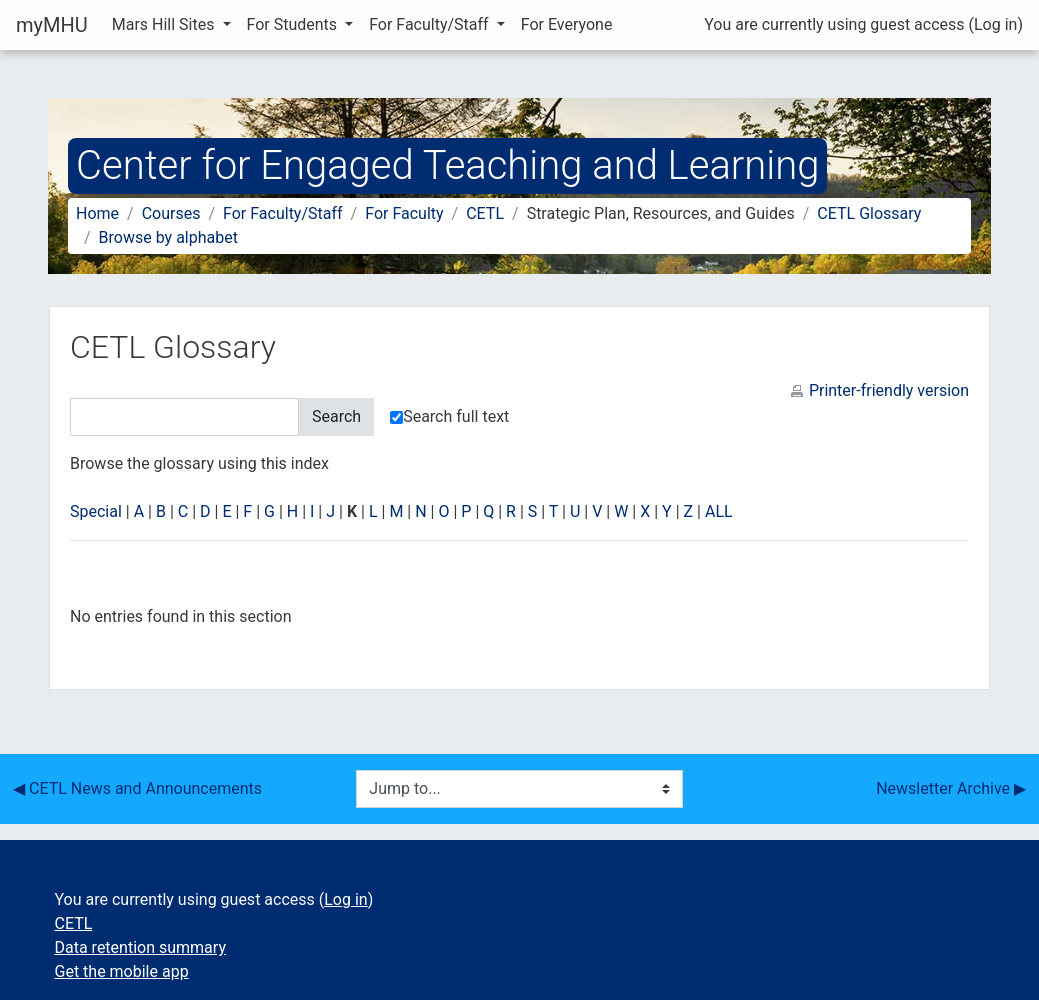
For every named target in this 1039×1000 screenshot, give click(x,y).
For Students (294, 24)
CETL (485, 213)
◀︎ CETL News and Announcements (137, 788)
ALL (719, 511)
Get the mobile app (122, 971)
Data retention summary (140, 947)
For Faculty (404, 213)
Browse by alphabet (168, 237)
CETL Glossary (869, 213)
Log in (995, 24)
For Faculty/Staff (431, 24)
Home (97, 213)
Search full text (449, 416)
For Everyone (567, 24)
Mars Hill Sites (165, 24)
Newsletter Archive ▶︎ (951, 788)
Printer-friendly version (889, 390)
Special (96, 511)
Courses (171, 213)
